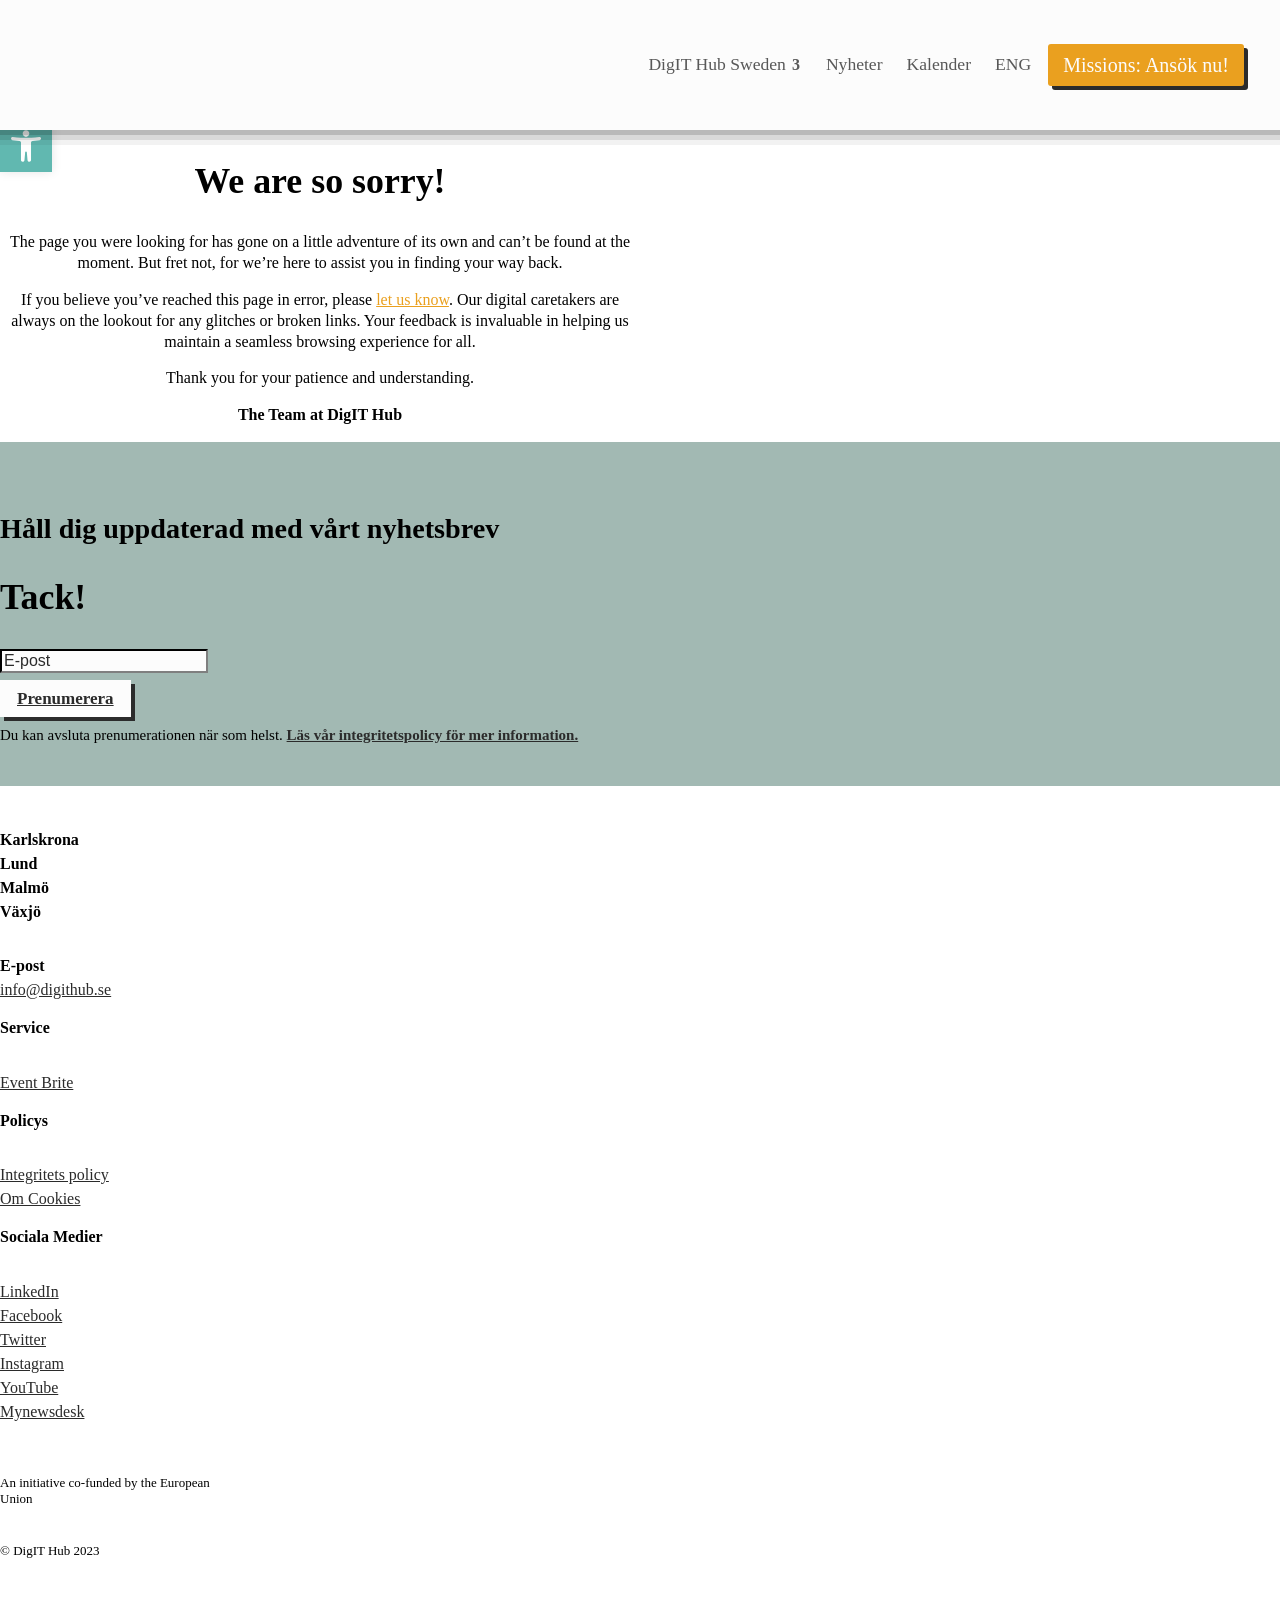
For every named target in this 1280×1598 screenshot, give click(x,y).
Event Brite (36, 1082)
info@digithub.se (55, 989)
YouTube (29, 1387)
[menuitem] (724, 65)
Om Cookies (40, 1198)
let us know (412, 299)
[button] (26, 146)
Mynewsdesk (42, 1411)
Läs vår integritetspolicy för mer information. (433, 735)
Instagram (32, 1363)
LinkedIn (29, 1291)
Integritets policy (54, 1174)
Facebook (31, 1315)
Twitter (23, 1339)
